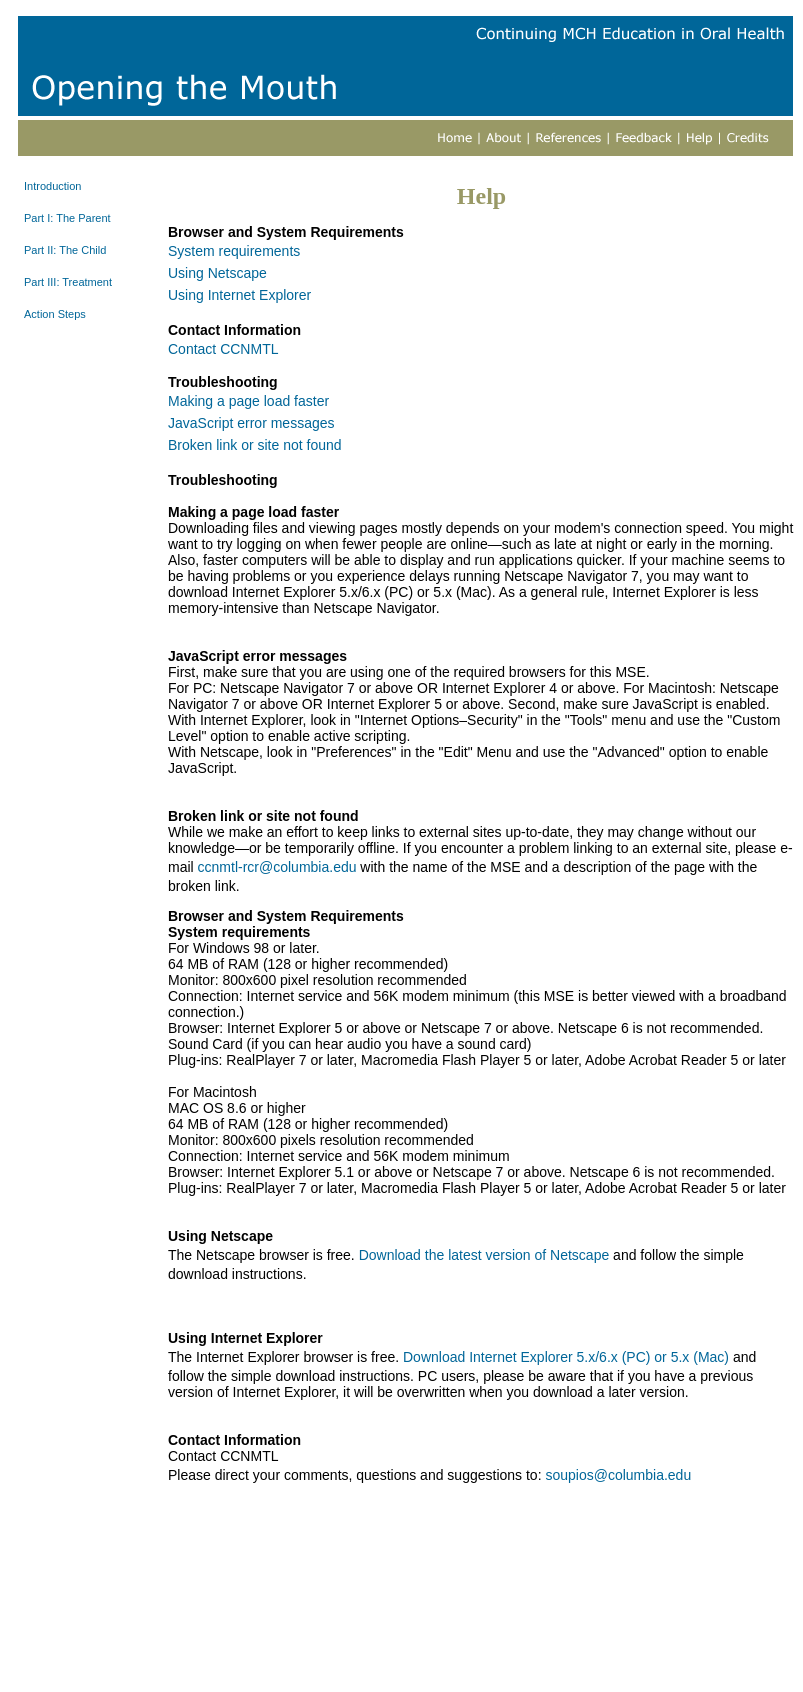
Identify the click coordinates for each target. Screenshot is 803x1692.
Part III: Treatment (68, 282)
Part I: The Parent (67, 218)
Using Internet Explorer (239, 295)
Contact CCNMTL (223, 349)
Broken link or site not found (255, 445)
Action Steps (55, 314)
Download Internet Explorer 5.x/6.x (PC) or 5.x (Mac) (566, 1357)
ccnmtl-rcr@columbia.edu (277, 867)
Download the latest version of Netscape (484, 1255)
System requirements (234, 251)
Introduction (52, 186)
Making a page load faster (248, 401)
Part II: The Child (65, 250)
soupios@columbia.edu (618, 1475)
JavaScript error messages (251, 423)
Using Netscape (217, 273)
